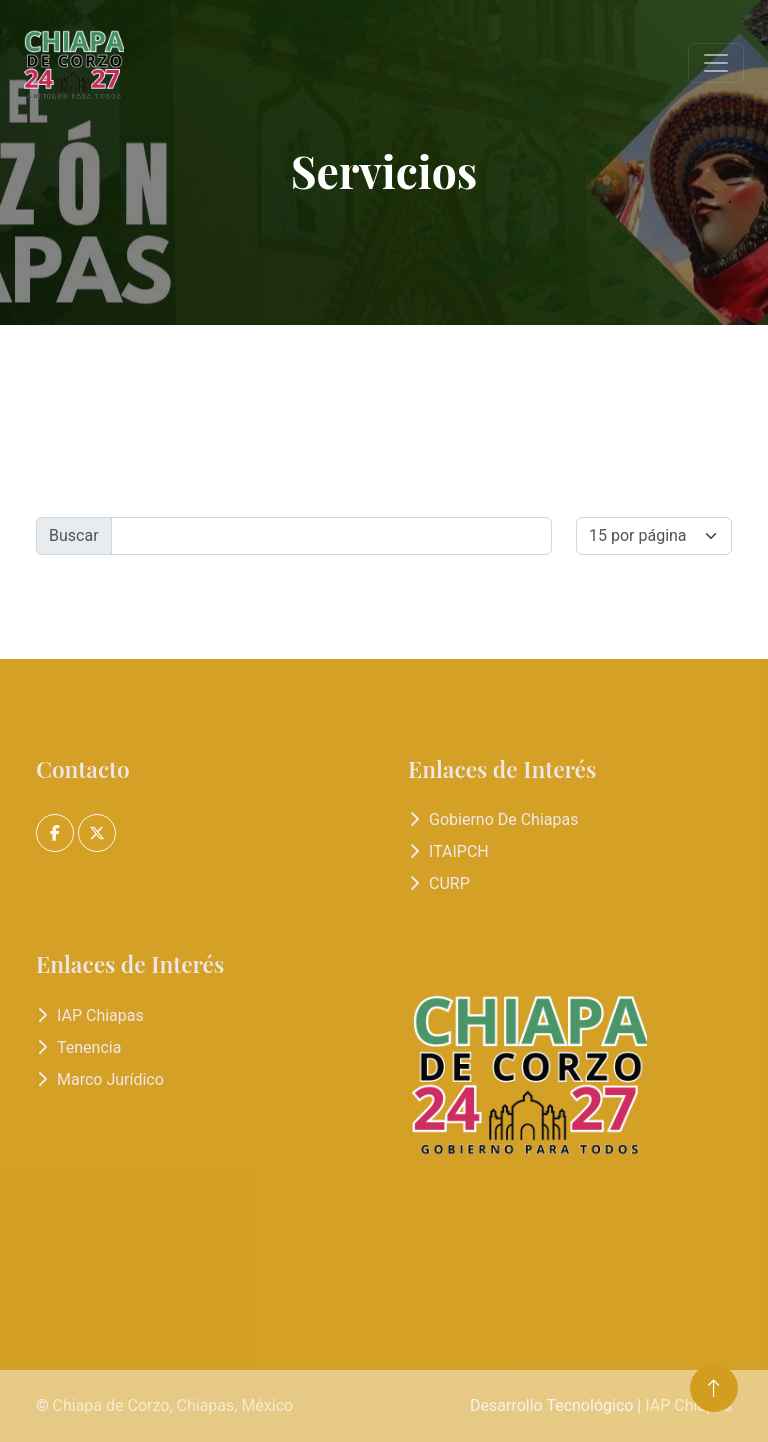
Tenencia (89, 1047)
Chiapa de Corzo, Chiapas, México (173, 1405)
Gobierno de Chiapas (503, 819)
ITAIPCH (459, 851)
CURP (449, 883)
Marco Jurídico (110, 1079)
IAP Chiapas (100, 1015)
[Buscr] (331, 536)
